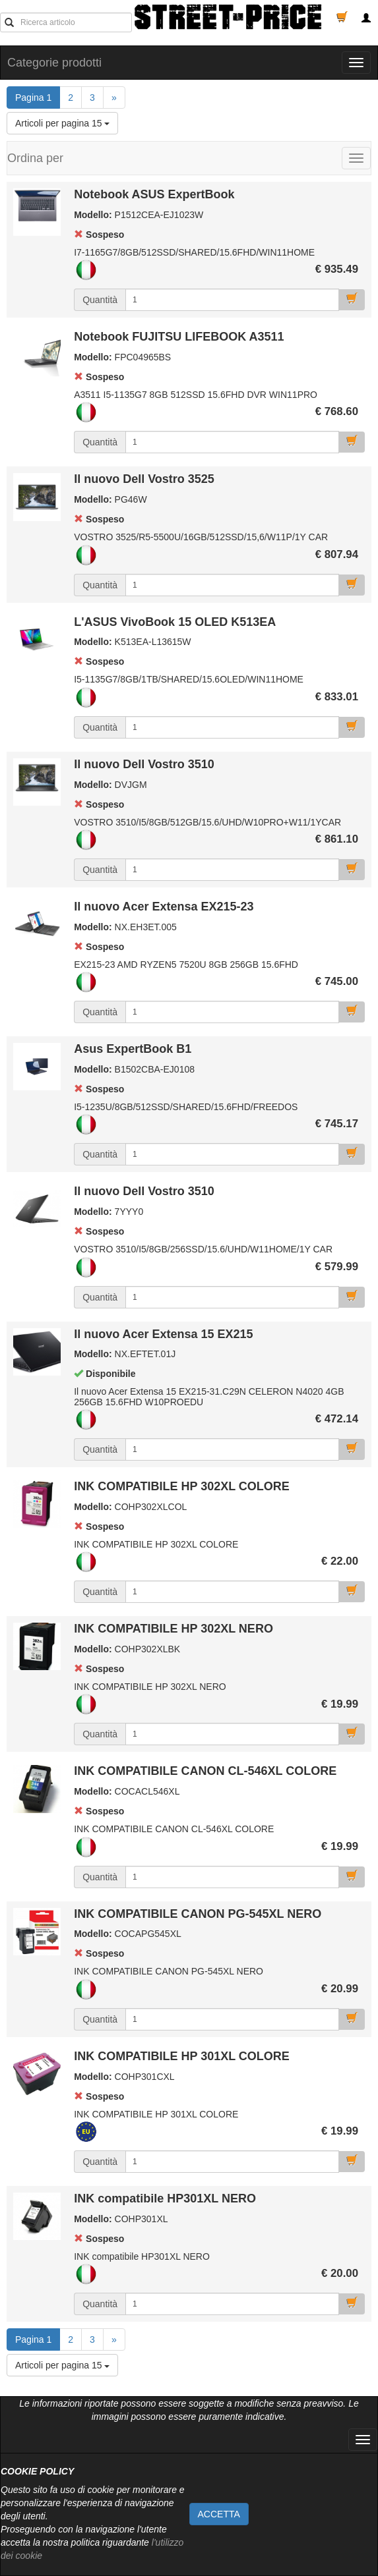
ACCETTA (219, 2514)
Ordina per (35, 158)
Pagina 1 (37, 96)
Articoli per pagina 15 (62, 123)
